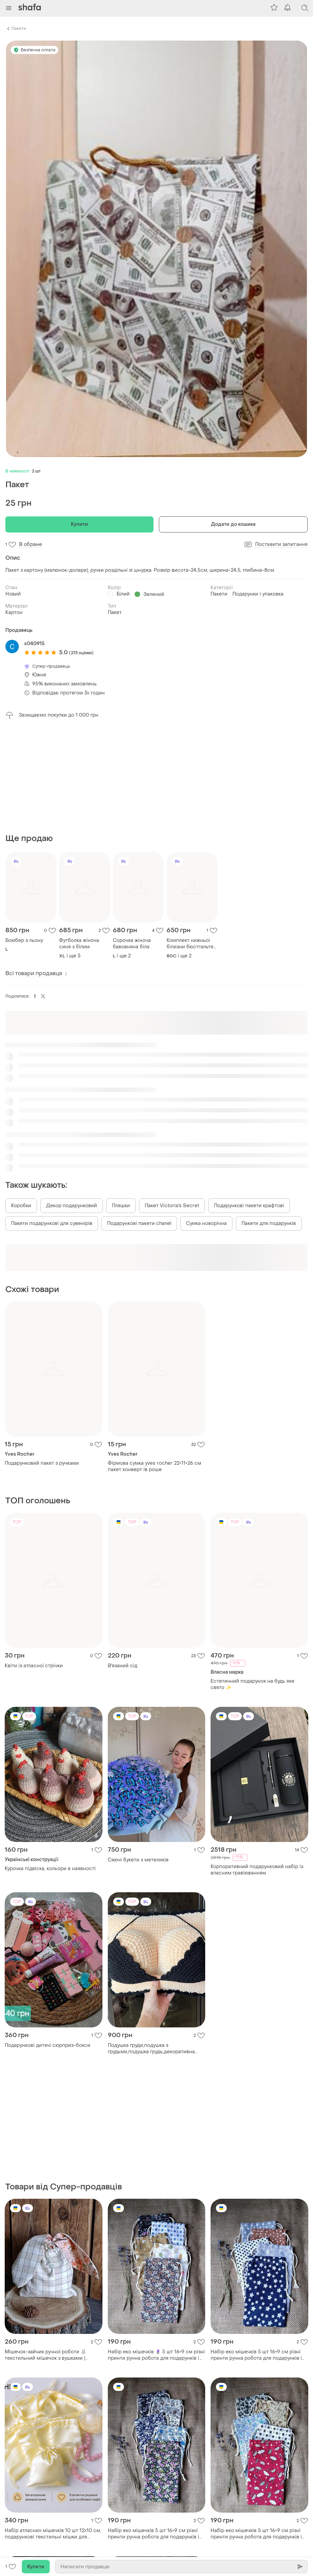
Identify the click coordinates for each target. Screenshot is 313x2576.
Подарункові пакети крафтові (249, 1205)
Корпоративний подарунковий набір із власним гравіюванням (257, 1869)
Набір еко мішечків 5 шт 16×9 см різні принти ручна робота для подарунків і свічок (256, 2355)
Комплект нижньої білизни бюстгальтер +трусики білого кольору (192, 943)
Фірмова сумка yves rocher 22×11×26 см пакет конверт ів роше (154, 1466)
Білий (123, 594)
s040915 (34, 643)
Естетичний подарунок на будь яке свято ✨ (253, 1684)
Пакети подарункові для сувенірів (51, 1223)
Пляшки (121, 1205)
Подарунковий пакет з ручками (42, 1463)
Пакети (18, 28)
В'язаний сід (122, 1666)
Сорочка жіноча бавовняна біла (132, 943)
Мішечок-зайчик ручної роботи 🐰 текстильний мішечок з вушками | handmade (45, 2355)
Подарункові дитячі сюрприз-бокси (47, 2045)
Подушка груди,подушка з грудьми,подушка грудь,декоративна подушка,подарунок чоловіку (151, 2048)
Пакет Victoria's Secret (172, 1205)
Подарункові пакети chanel (139, 1223)
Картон (14, 612)
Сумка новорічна (206, 1223)
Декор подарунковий (71, 1205)
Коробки (21, 1205)
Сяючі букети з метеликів (138, 1860)
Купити (79, 524)
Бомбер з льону (24, 940)
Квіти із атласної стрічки (34, 1666)
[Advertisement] (156, 776)
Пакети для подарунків (268, 1223)
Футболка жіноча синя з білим (79, 943)
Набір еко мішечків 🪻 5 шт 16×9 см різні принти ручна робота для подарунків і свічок (156, 2355)
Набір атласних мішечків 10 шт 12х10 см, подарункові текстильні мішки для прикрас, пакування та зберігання (53, 2533)
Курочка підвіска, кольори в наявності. (51, 1868)
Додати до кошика (233, 524)
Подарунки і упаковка (257, 594)
